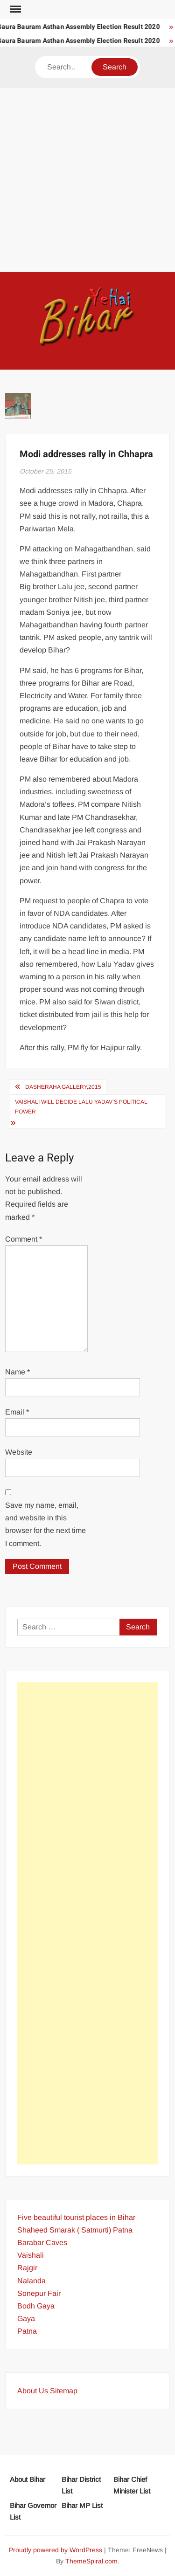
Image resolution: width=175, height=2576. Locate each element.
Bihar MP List (82, 2505)
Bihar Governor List (33, 2511)
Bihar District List (81, 2485)
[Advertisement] (87, 179)
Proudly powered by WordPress (55, 2550)
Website (18, 1452)
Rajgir (27, 2268)
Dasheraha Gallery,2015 (63, 1087)
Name (17, 1372)
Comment (23, 1239)
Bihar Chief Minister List (131, 2485)
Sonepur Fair (39, 2293)
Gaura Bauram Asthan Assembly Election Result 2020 (81, 27)
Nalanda (31, 2281)
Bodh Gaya (36, 2306)
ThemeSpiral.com (91, 2561)
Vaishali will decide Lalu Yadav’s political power (81, 1106)
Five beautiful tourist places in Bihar (76, 2217)
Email (17, 1412)
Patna (27, 2331)
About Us (32, 2391)
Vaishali (30, 2255)
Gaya (26, 2318)
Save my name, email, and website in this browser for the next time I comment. (45, 1524)
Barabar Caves (42, 2242)
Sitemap (63, 2391)
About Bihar (27, 2479)
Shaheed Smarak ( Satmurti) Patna (75, 2230)
